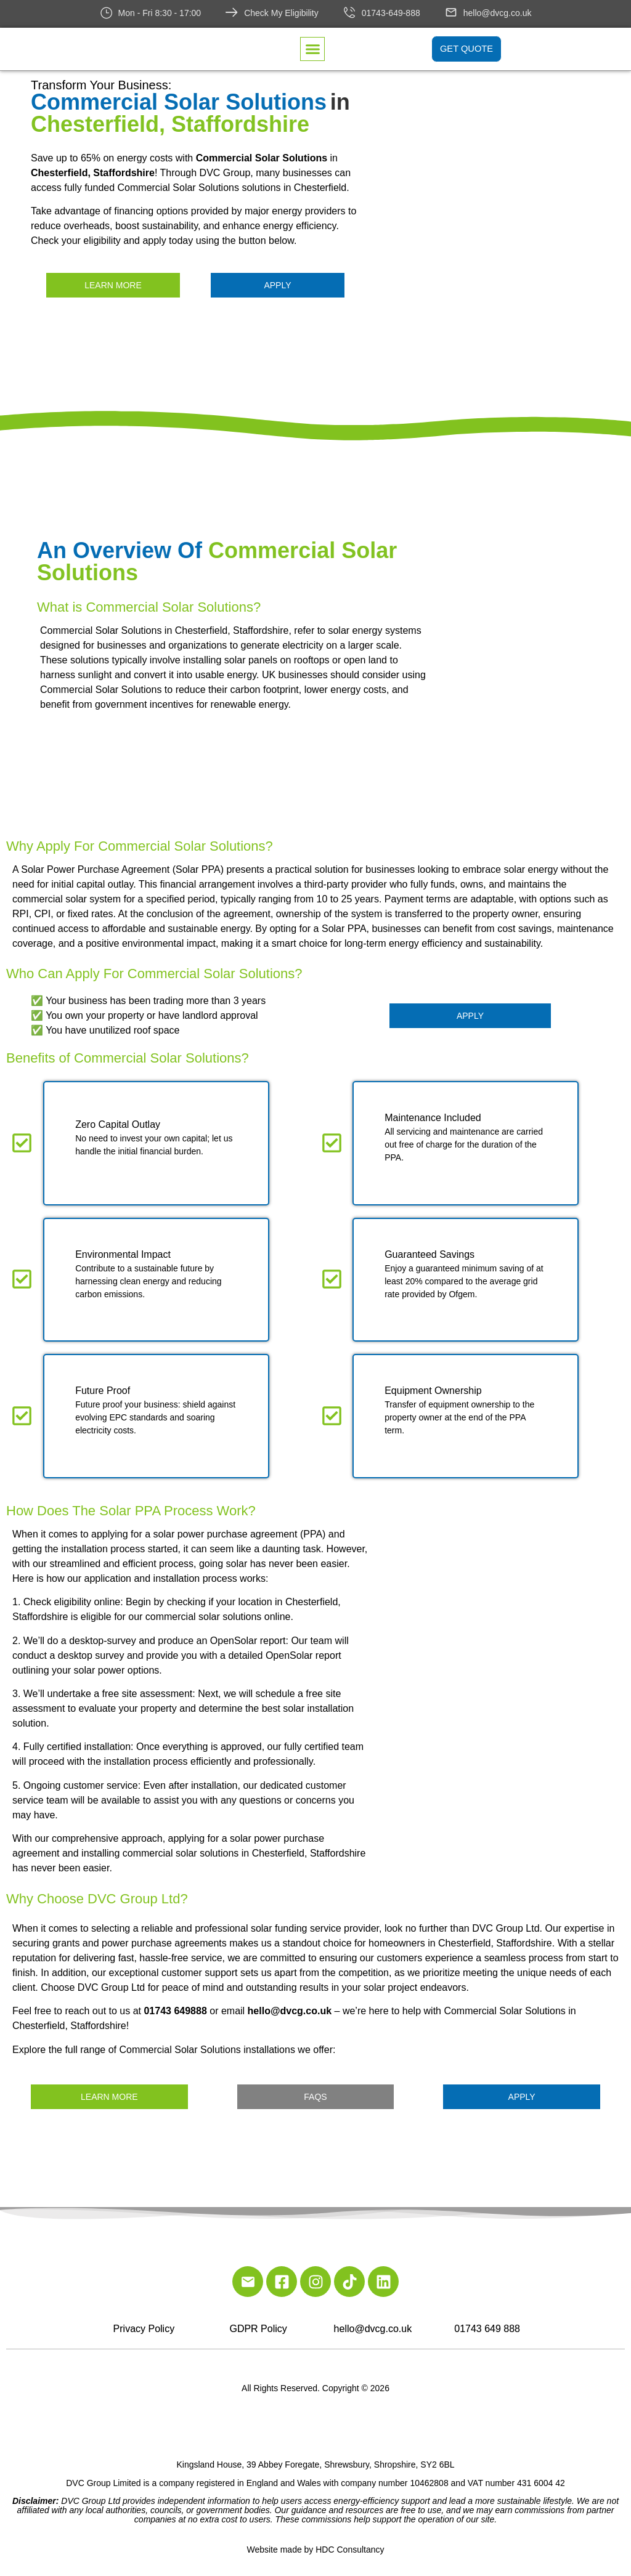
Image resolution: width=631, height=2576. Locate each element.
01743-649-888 (391, 13)
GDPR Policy (258, 2328)
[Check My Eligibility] (232, 12)
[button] (312, 50)
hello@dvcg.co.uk (497, 13)
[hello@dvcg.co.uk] (451, 12)
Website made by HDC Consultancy (315, 2549)
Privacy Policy (144, 2328)
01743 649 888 (487, 2328)
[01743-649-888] (349, 12)
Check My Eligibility (281, 13)
